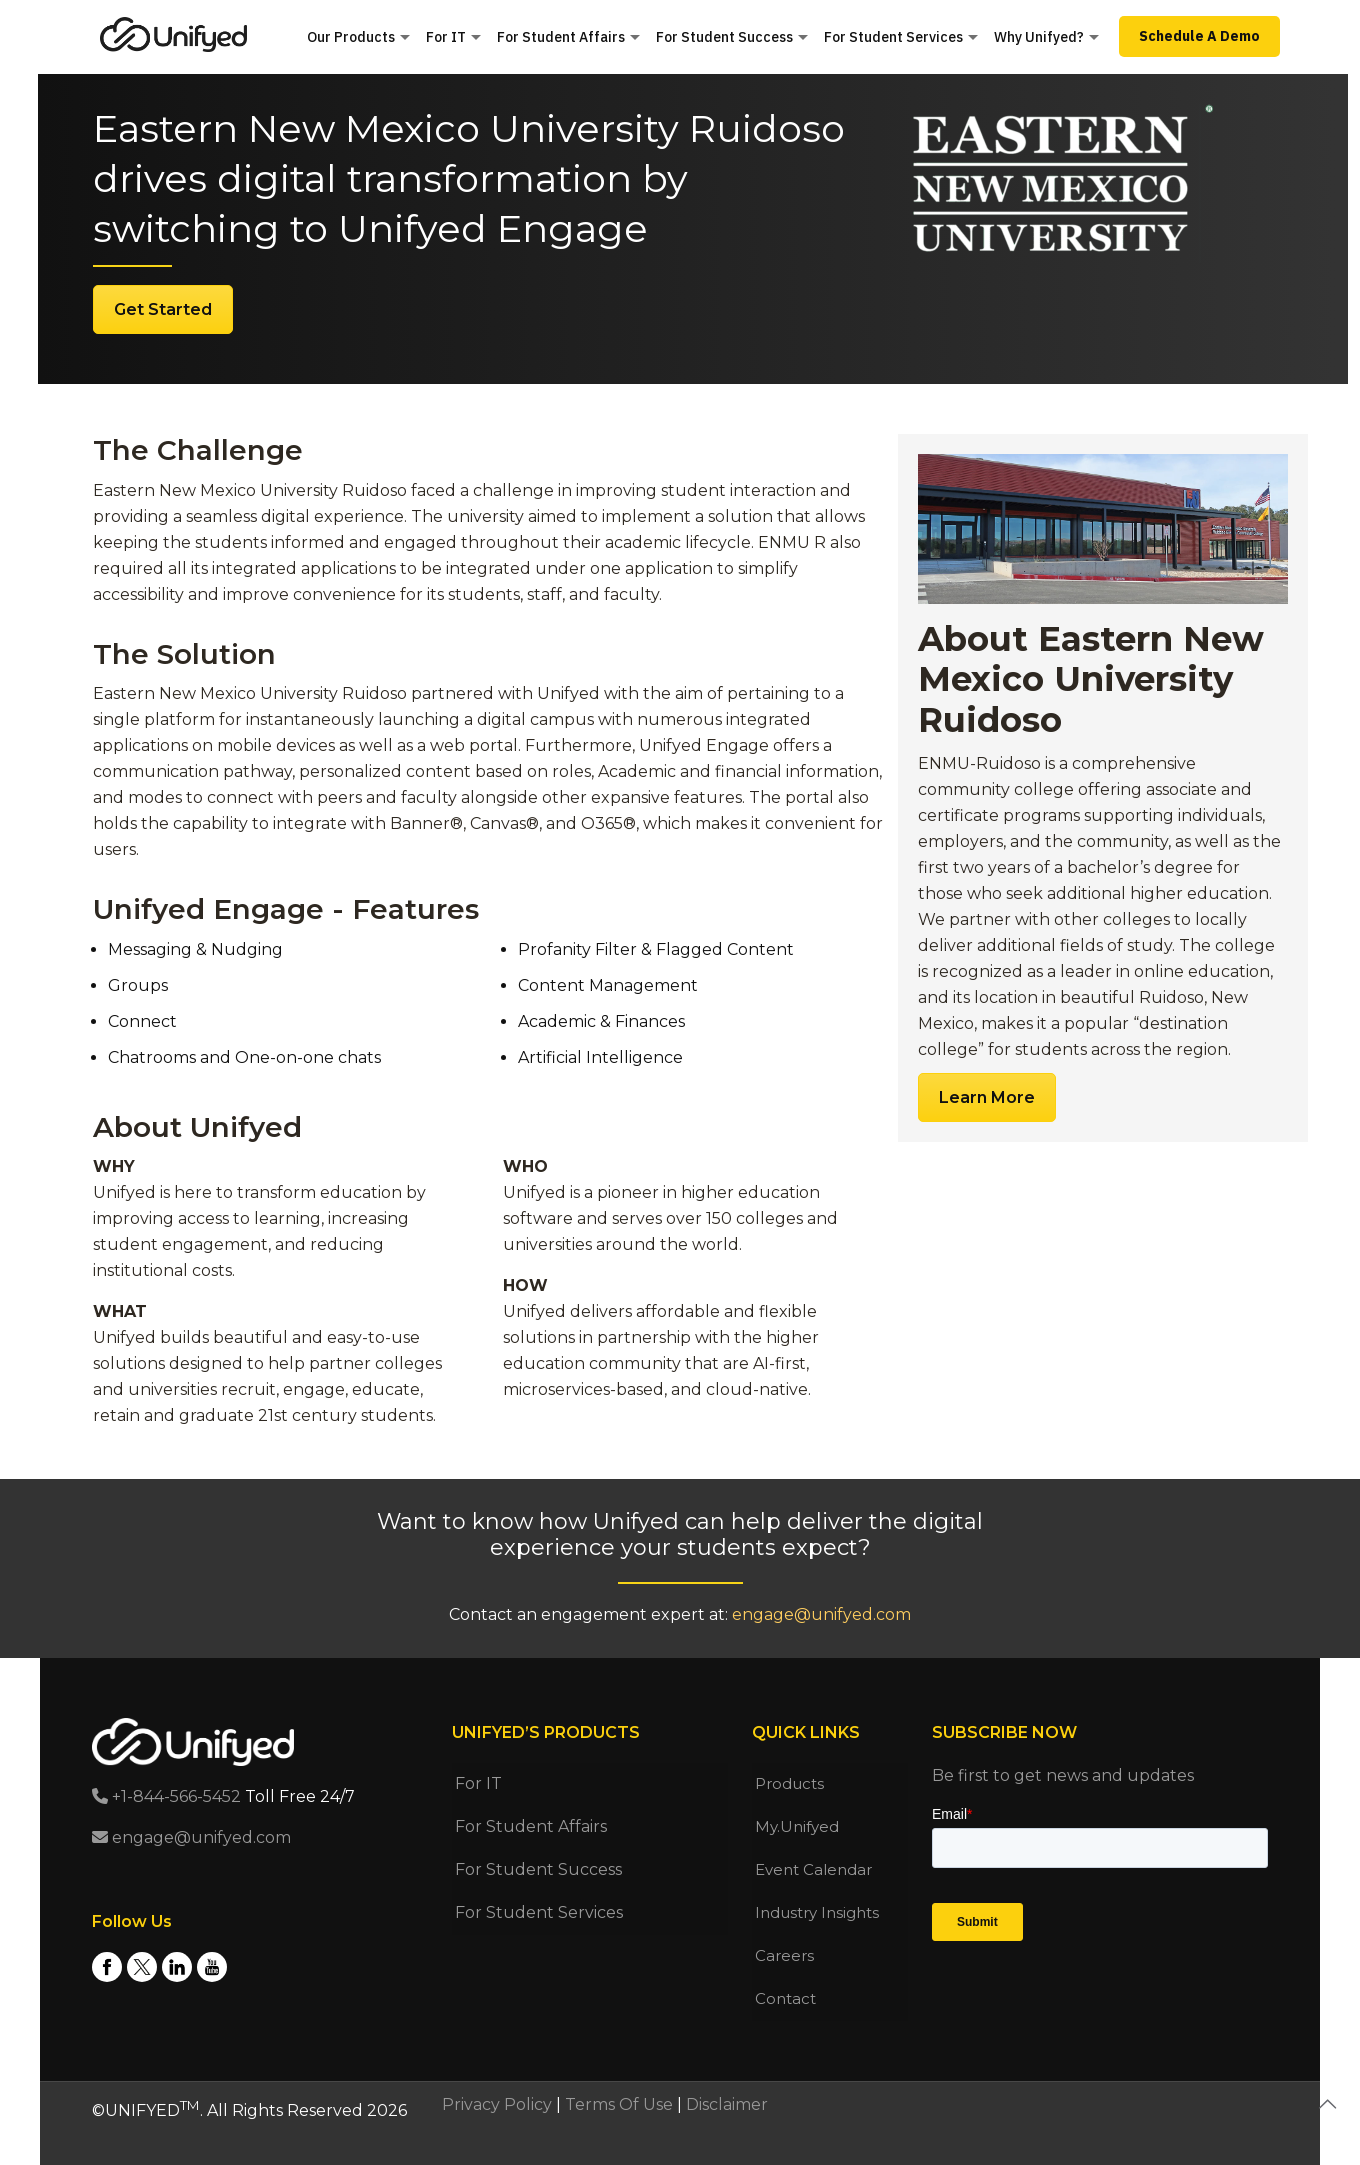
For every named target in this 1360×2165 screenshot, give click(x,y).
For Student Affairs (531, 1826)
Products (789, 1783)
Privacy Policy (497, 2104)
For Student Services (539, 1912)
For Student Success (538, 1869)
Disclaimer (727, 2104)
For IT (478, 1783)
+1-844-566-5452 (166, 1796)
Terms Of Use (619, 2104)
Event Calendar (813, 1869)
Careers (784, 1955)
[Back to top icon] (1327, 2104)
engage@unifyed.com (821, 1614)
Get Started (163, 309)
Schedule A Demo (1199, 36)
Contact (785, 1998)
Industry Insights (817, 1912)
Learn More (987, 1097)
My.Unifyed (797, 1826)
